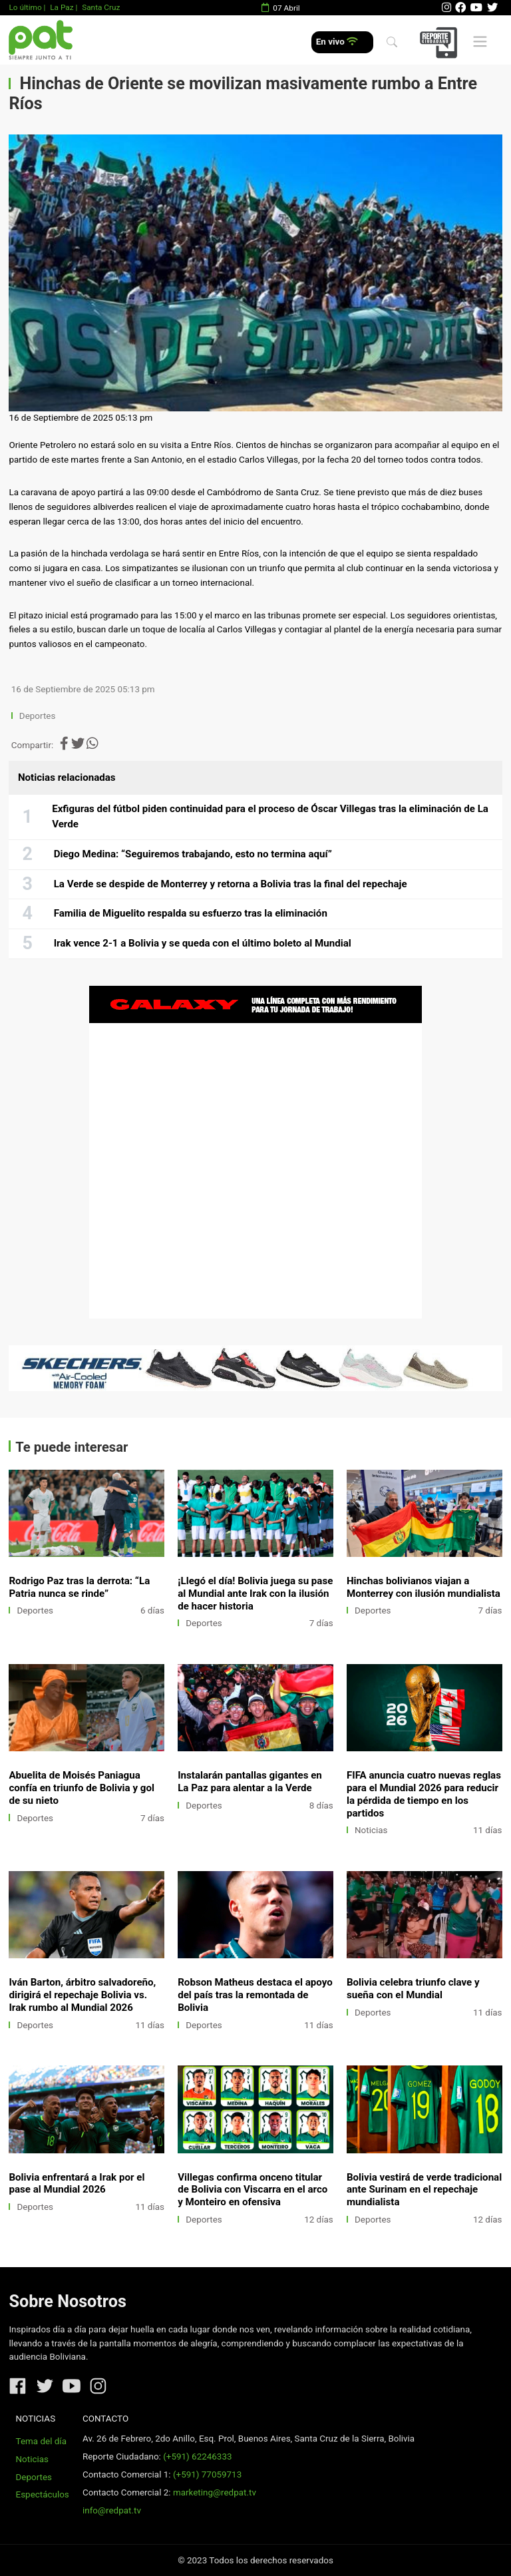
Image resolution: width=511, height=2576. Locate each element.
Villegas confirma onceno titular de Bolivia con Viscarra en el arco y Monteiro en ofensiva (252, 2190)
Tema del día (41, 2441)
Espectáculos (42, 2494)
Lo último (25, 7)
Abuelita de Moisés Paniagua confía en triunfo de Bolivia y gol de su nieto (81, 1788)
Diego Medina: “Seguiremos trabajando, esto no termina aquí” (193, 854)
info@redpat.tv (112, 2510)
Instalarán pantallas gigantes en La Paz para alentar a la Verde (250, 1781)
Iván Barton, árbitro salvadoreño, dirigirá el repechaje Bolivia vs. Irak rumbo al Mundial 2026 (82, 1995)
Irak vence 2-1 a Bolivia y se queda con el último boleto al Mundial (202, 943)
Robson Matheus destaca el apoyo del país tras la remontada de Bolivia (255, 1995)
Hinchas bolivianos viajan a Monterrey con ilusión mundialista (423, 1587)
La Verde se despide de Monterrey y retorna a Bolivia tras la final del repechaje (230, 884)
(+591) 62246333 (197, 2457)
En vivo (337, 42)
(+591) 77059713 (207, 2474)
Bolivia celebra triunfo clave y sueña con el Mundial (413, 1988)
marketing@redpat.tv (214, 2492)
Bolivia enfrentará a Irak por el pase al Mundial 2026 (76, 2183)
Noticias (371, 1830)
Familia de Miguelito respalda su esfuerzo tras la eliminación (190, 913)
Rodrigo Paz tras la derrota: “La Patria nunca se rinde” (79, 1587)
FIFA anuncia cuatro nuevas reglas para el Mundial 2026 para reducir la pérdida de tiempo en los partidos (424, 1794)
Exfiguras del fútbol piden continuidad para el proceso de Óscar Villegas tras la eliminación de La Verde (270, 817)
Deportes (37, 716)
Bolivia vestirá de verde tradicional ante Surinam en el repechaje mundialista (424, 2190)
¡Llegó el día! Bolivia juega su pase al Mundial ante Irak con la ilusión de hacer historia (255, 1593)
